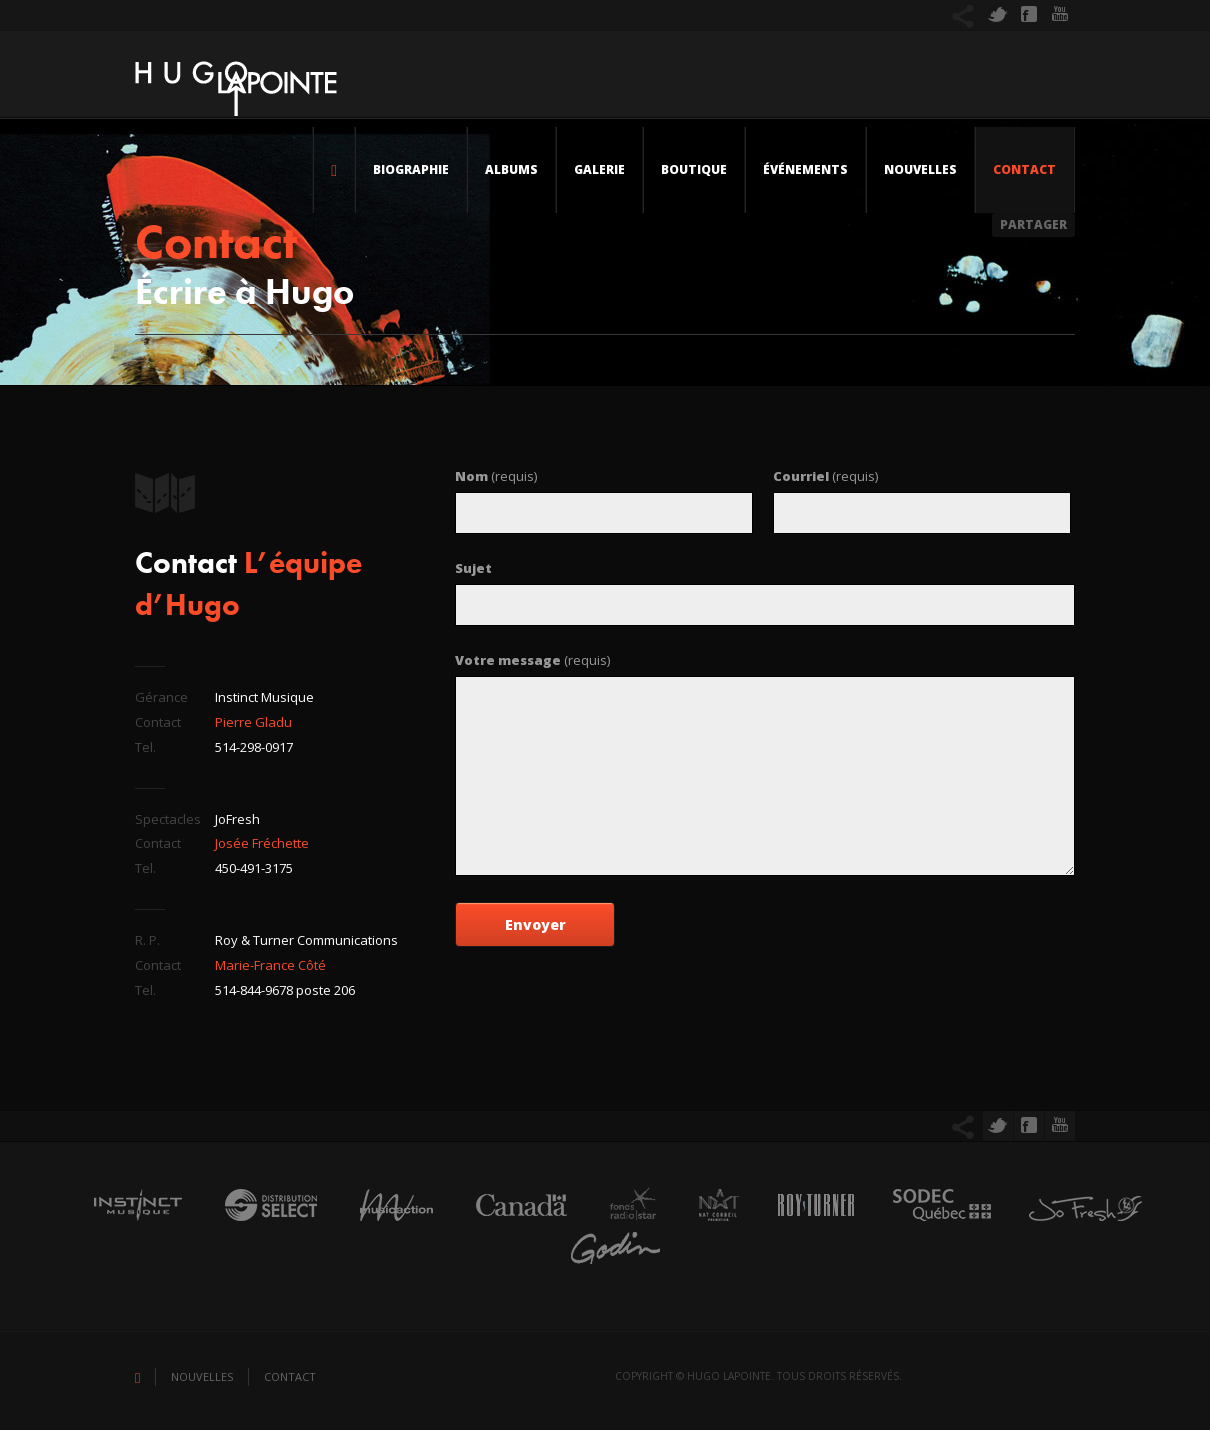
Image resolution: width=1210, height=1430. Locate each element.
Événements (805, 169)
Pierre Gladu (253, 722)
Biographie (411, 169)
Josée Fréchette (262, 843)
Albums (511, 169)
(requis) (496, 476)
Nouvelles (920, 169)
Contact (1024, 169)
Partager (1033, 224)
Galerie (599, 169)
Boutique (694, 169)
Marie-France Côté (270, 965)
